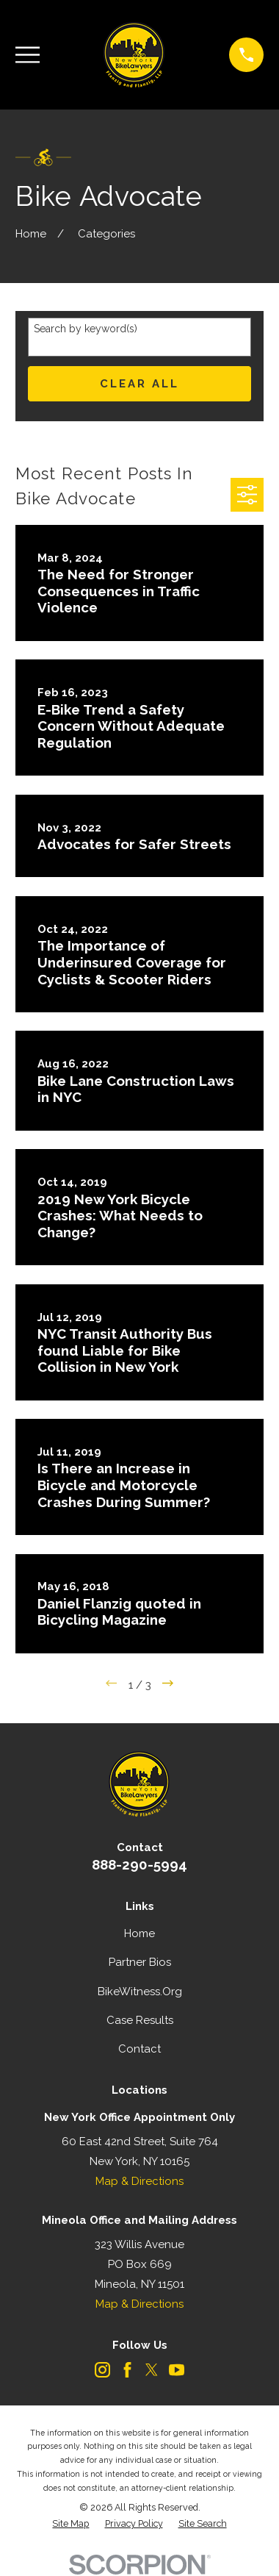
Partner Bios (140, 1962)
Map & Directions (139, 2181)
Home (139, 1933)
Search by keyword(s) (85, 328)
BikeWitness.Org (140, 1991)
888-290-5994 (139, 1864)
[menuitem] (70, 2524)
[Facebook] (127, 2370)
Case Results (139, 2020)
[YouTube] (176, 2370)
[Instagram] (102, 2370)
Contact (139, 2049)
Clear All (139, 383)
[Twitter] (151, 2370)
